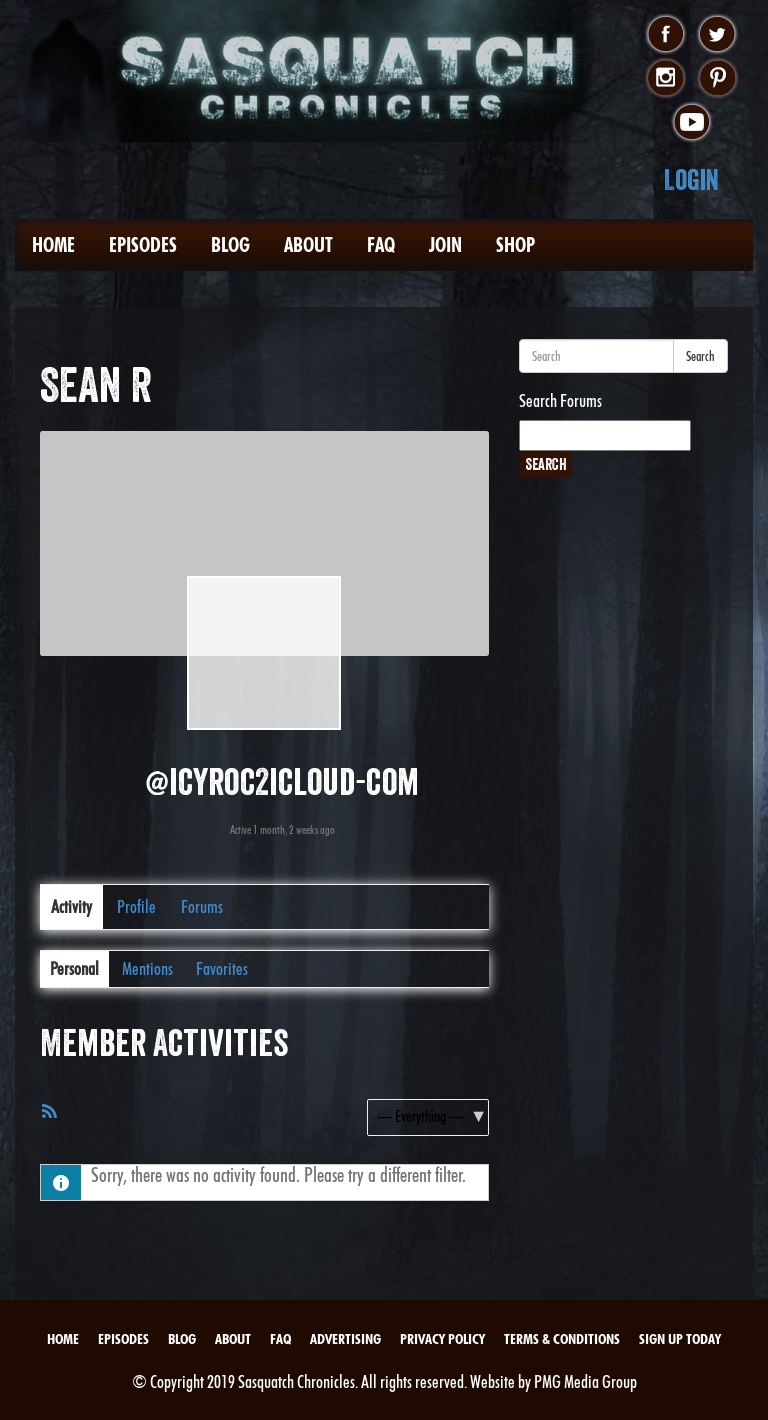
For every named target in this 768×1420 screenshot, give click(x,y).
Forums (202, 906)
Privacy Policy (442, 1339)
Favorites (222, 968)
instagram (665, 79)
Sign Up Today (680, 1339)
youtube (691, 123)
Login (691, 179)
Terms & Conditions (562, 1339)
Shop (515, 245)
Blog (230, 245)
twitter (717, 35)
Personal (74, 968)
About (308, 245)
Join (445, 245)
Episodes (143, 245)
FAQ (381, 245)
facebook (665, 35)
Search (700, 356)
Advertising (345, 1339)
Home (53, 245)
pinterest (717, 79)
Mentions (147, 968)
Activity (71, 906)
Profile (136, 906)
